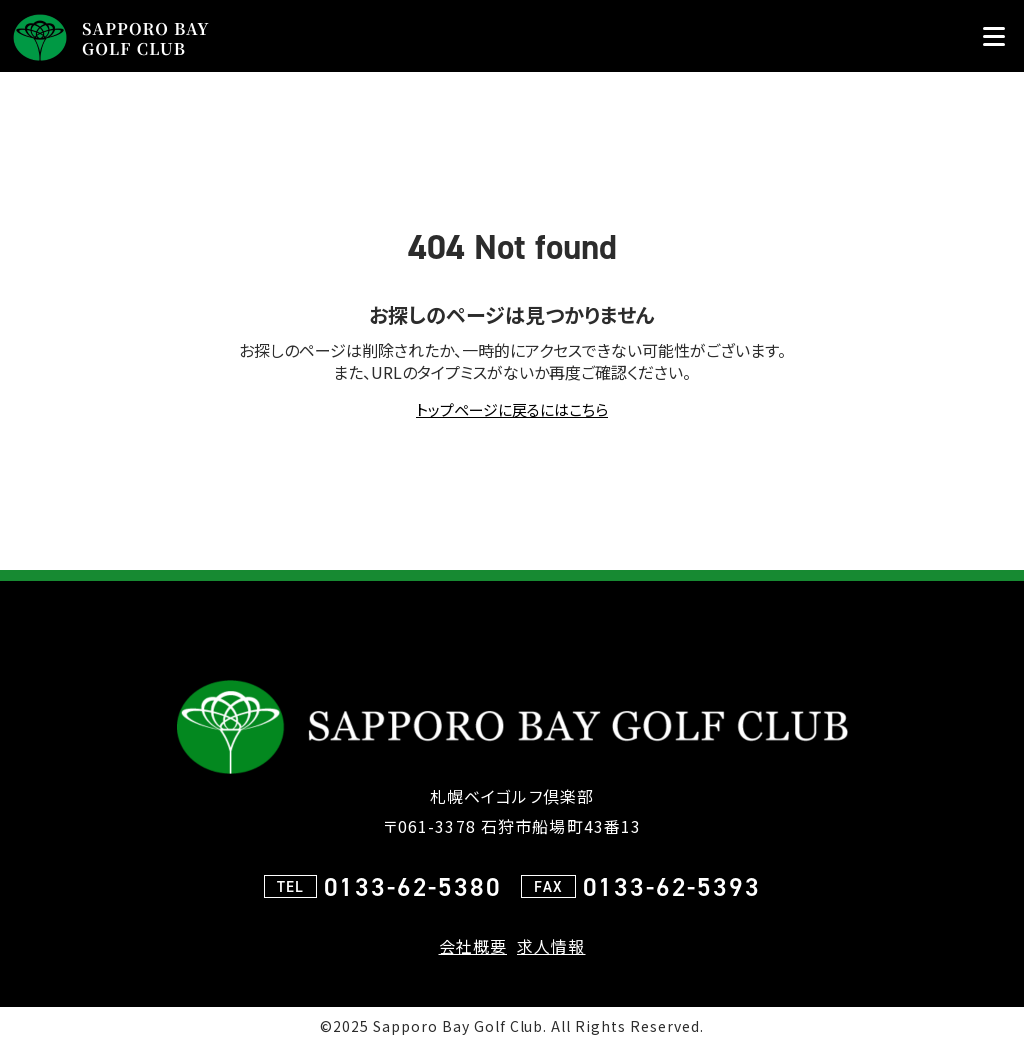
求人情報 (551, 946)
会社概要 (473, 946)
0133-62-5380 (413, 886)
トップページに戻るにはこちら (512, 409)
